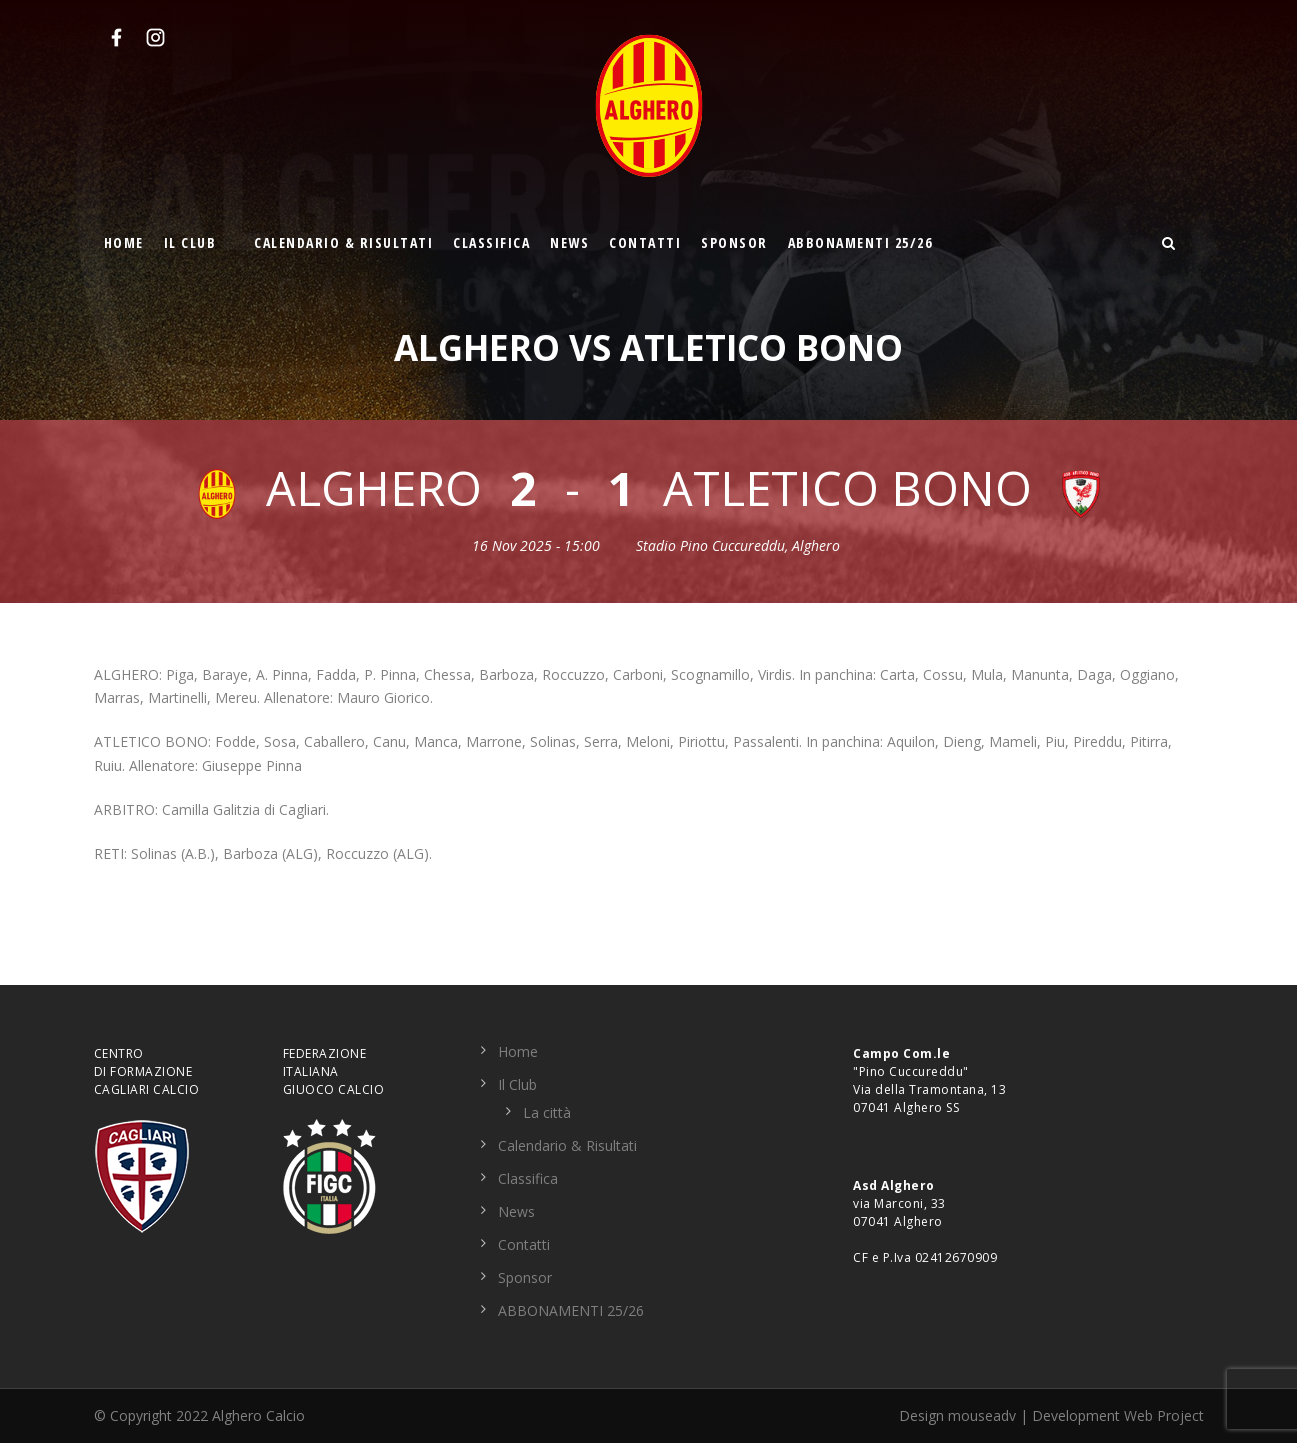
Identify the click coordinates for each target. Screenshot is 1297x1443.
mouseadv (982, 1415)
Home (124, 242)
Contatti (645, 242)
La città (547, 1112)
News (569, 242)
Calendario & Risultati (343, 242)
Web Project (1164, 1415)
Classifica (491, 242)
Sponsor (734, 242)
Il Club (190, 242)
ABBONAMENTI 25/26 (860, 242)
